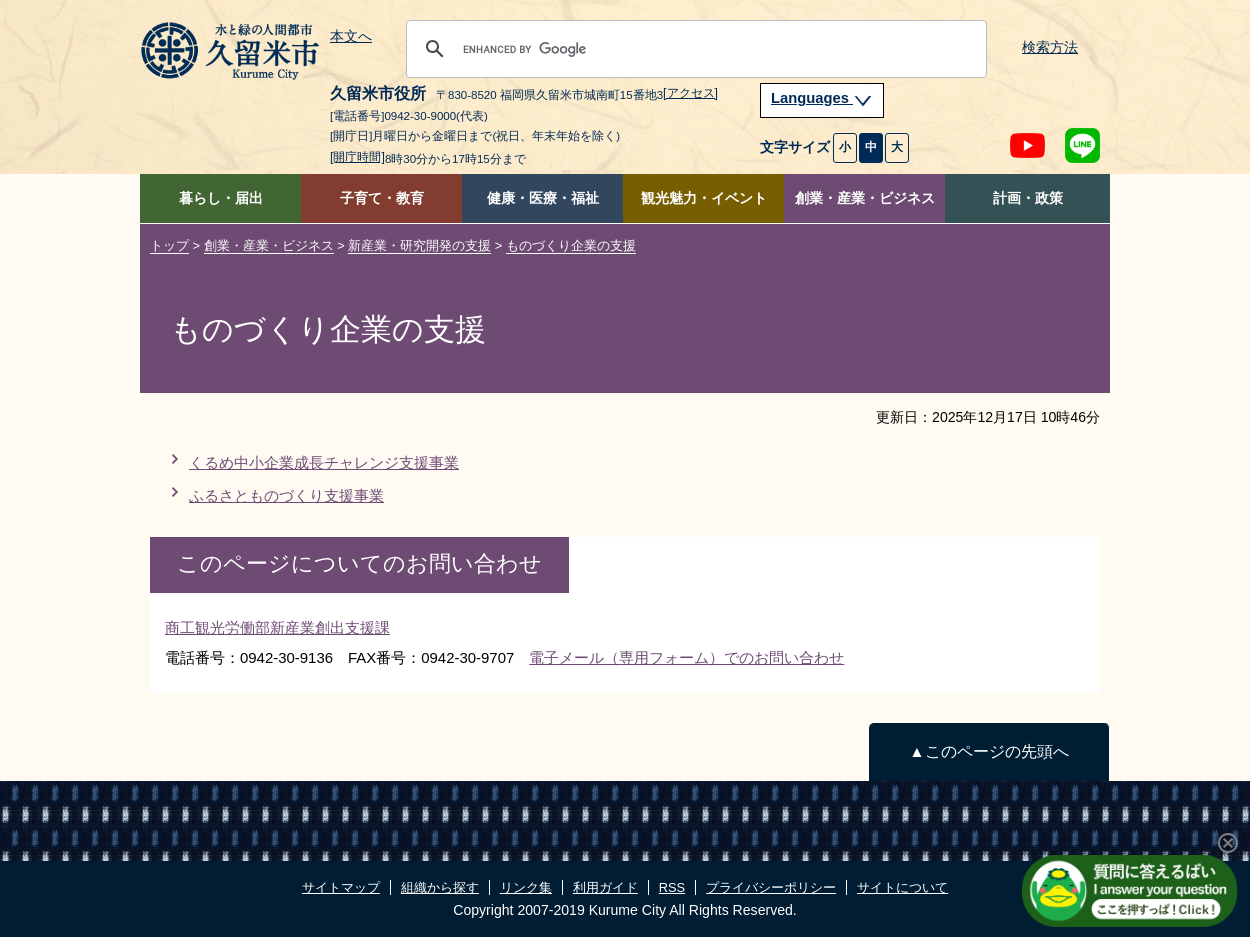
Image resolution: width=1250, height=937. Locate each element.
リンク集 (526, 887)
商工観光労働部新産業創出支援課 (277, 627)
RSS (672, 887)
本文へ (351, 37)
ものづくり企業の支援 (571, 245)
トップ (169, 245)
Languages (822, 98)
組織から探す (440, 887)
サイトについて (902, 887)
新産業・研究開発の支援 (419, 245)
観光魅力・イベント (704, 198)
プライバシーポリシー (771, 887)
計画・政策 (1028, 198)
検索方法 (1050, 47)
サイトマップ (341, 887)
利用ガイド (605, 887)
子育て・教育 (382, 198)
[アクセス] (690, 93)
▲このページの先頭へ (988, 751)
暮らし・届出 (221, 198)
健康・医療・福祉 (543, 198)
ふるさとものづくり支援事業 (286, 495)
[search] (693, 49)
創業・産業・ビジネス (865, 198)
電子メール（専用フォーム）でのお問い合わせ (686, 657)
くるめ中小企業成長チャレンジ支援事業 (324, 462)
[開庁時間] (357, 157)
